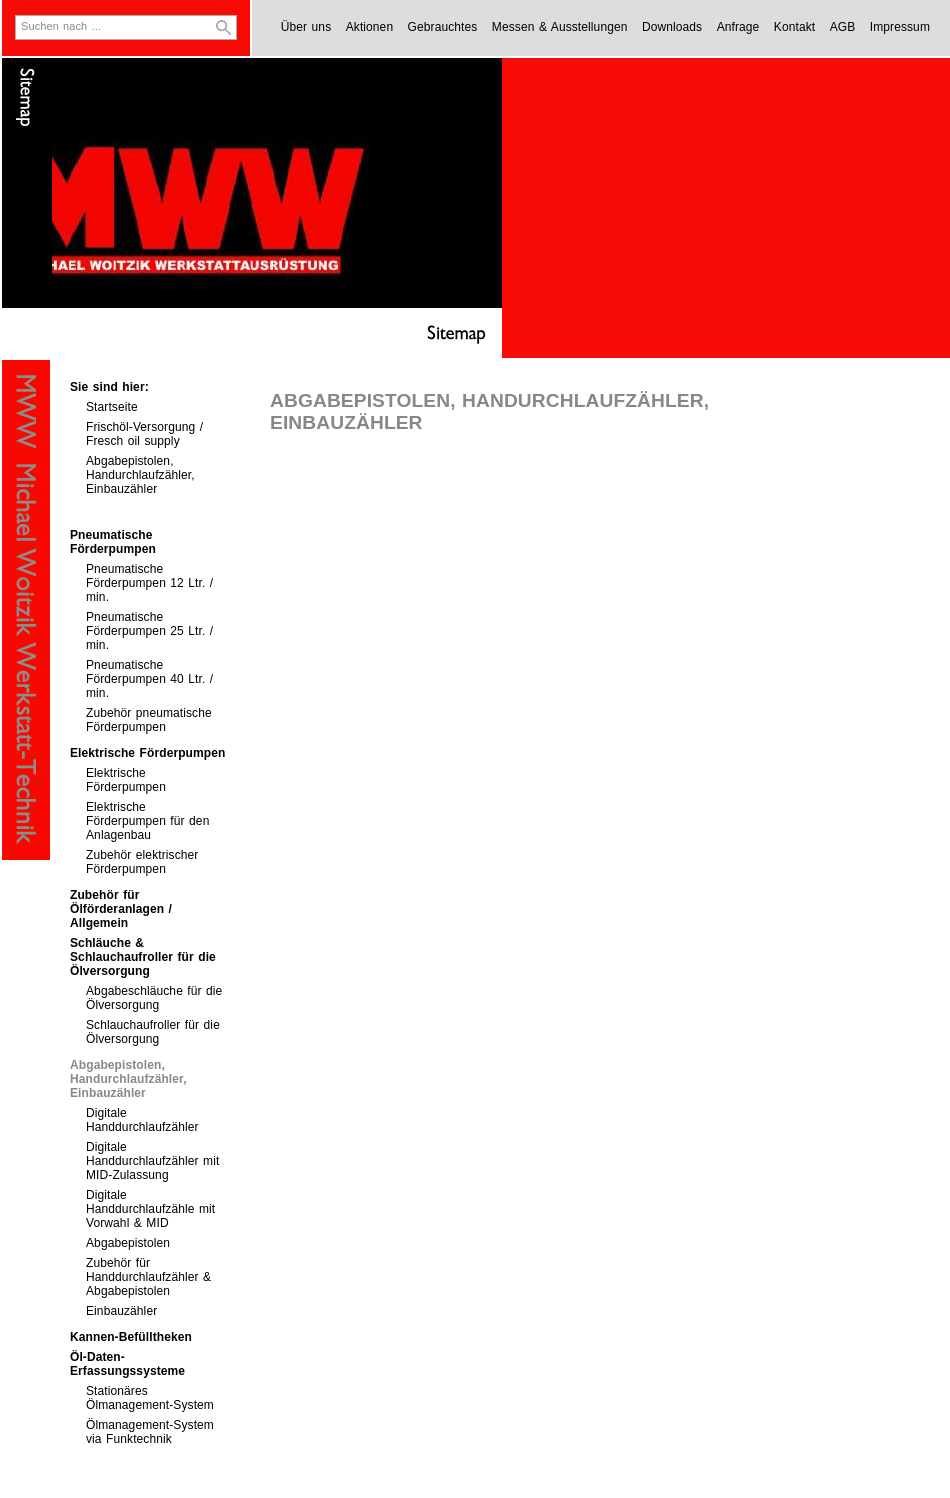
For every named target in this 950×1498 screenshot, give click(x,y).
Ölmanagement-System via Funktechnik (150, 1432)
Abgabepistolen (128, 1243)
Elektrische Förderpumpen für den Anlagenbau (147, 821)
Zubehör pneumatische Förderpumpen (149, 720)
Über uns (306, 27)
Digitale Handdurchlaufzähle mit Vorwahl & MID (150, 1209)
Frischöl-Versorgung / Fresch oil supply (144, 434)
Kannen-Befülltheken (131, 1337)
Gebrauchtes (443, 27)
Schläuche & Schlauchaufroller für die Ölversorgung (143, 957)
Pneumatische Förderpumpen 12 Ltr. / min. (149, 583)
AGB (843, 27)
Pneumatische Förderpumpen (113, 542)
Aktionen (370, 27)
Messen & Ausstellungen (560, 27)
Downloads (672, 27)
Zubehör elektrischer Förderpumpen (142, 862)
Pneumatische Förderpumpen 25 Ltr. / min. (149, 631)
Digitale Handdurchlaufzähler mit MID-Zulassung (152, 1161)
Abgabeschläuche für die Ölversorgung (154, 998)
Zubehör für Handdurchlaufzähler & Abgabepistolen (148, 1277)
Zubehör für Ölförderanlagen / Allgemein (121, 909)
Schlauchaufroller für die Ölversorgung (153, 1032)
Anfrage (738, 27)
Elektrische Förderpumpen (147, 753)
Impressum (900, 27)
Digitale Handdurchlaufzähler (142, 1120)
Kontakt (794, 27)
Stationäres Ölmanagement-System (150, 1398)
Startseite (112, 407)
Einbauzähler (121, 1311)
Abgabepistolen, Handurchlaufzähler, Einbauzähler (140, 475)
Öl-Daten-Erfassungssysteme (127, 1364)
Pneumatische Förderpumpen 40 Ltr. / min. (149, 679)
